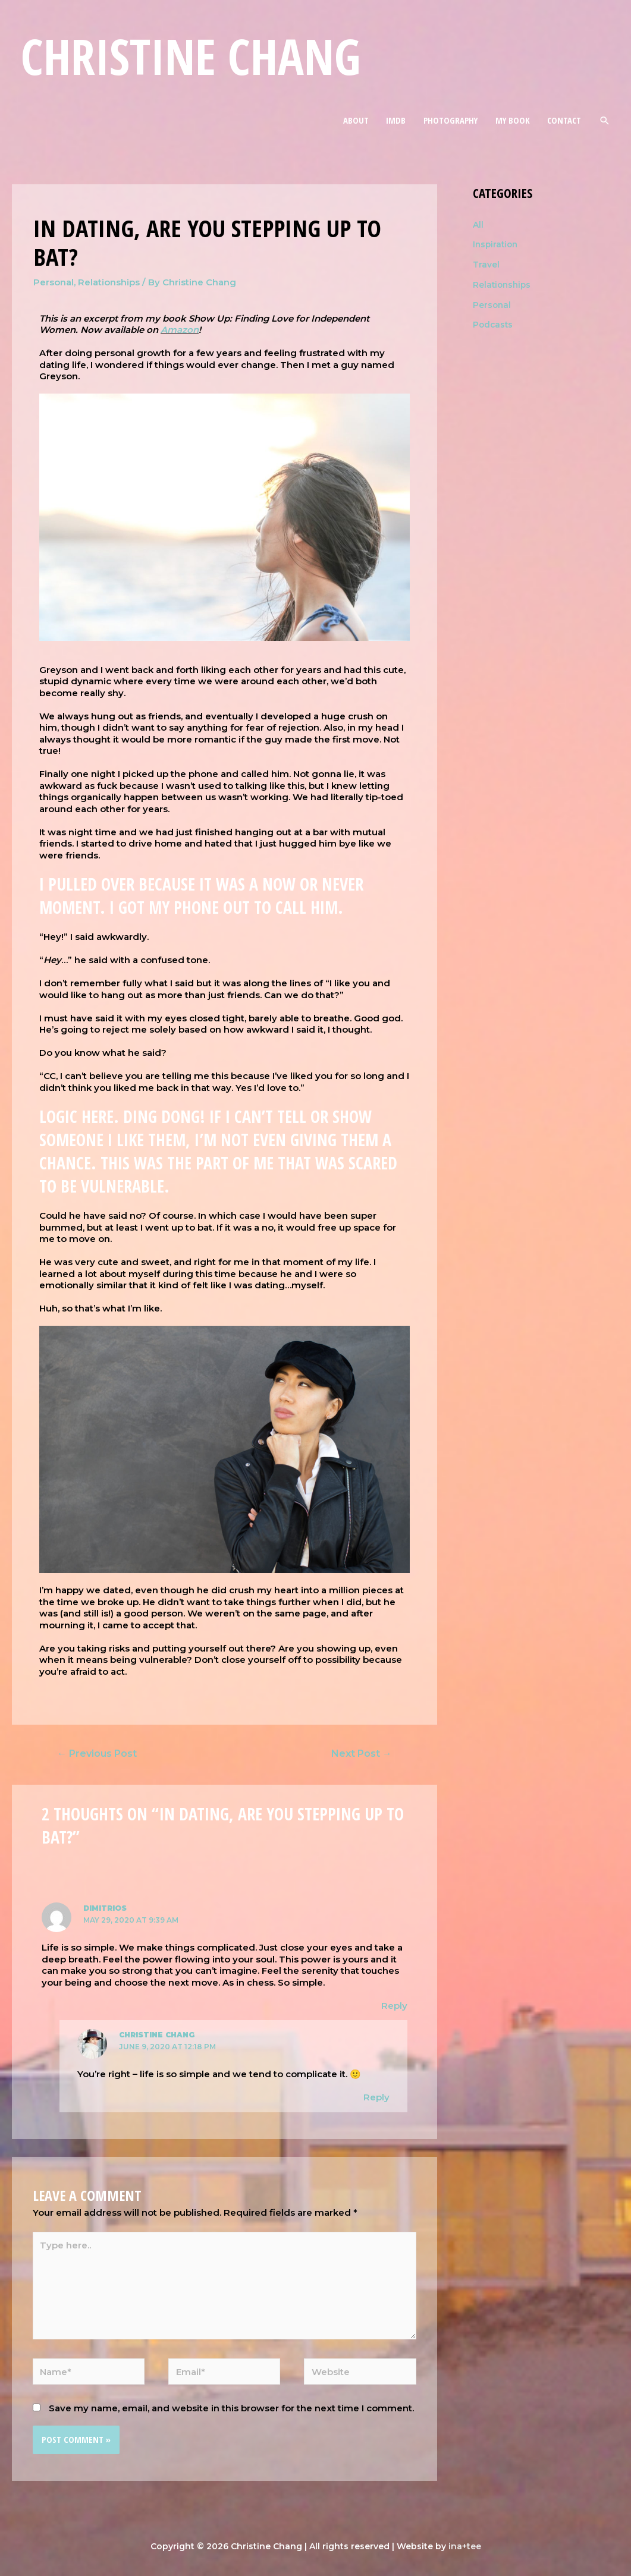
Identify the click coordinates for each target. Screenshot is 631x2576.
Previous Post (97, 1753)
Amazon (180, 329)
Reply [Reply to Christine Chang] (376, 2097)
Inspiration (496, 244)
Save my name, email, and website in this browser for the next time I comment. (231, 2408)
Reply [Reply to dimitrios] (394, 2005)
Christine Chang (191, 56)
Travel (487, 264)
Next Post (361, 1753)
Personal (53, 282)
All (478, 224)
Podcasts (494, 324)
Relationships (109, 282)
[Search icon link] (604, 120)
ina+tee (464, 2546)
